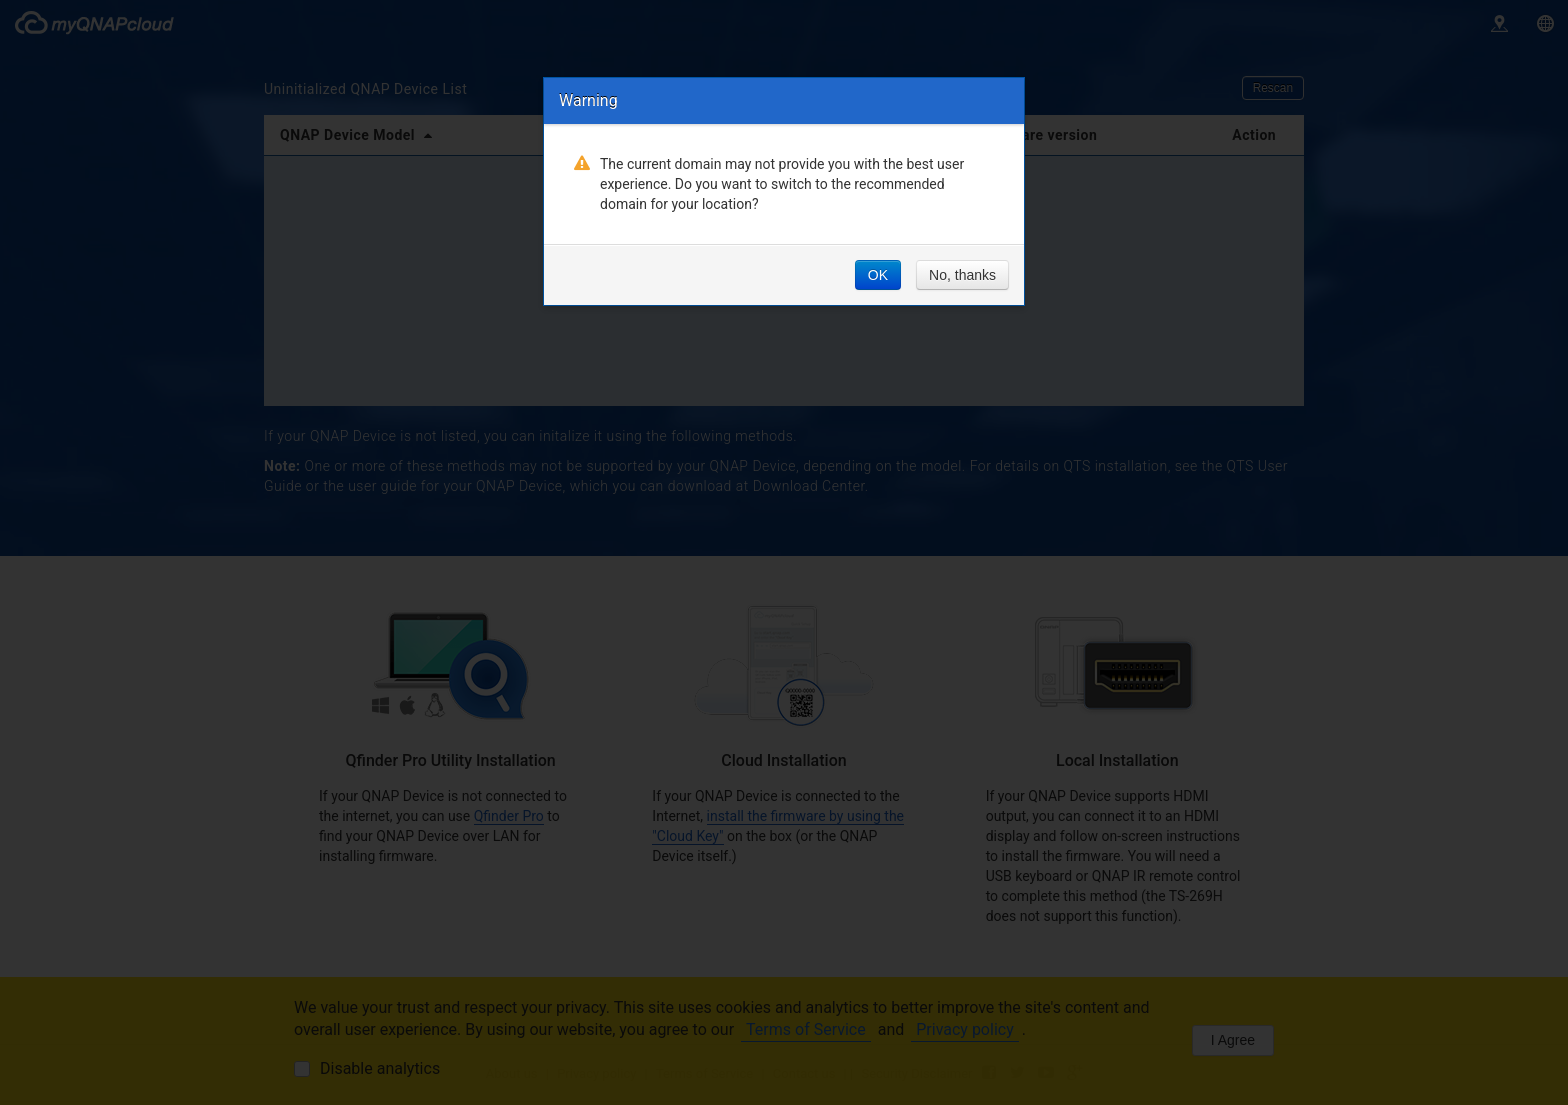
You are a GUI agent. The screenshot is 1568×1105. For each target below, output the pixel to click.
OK (878, 275)
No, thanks (962, 275)
